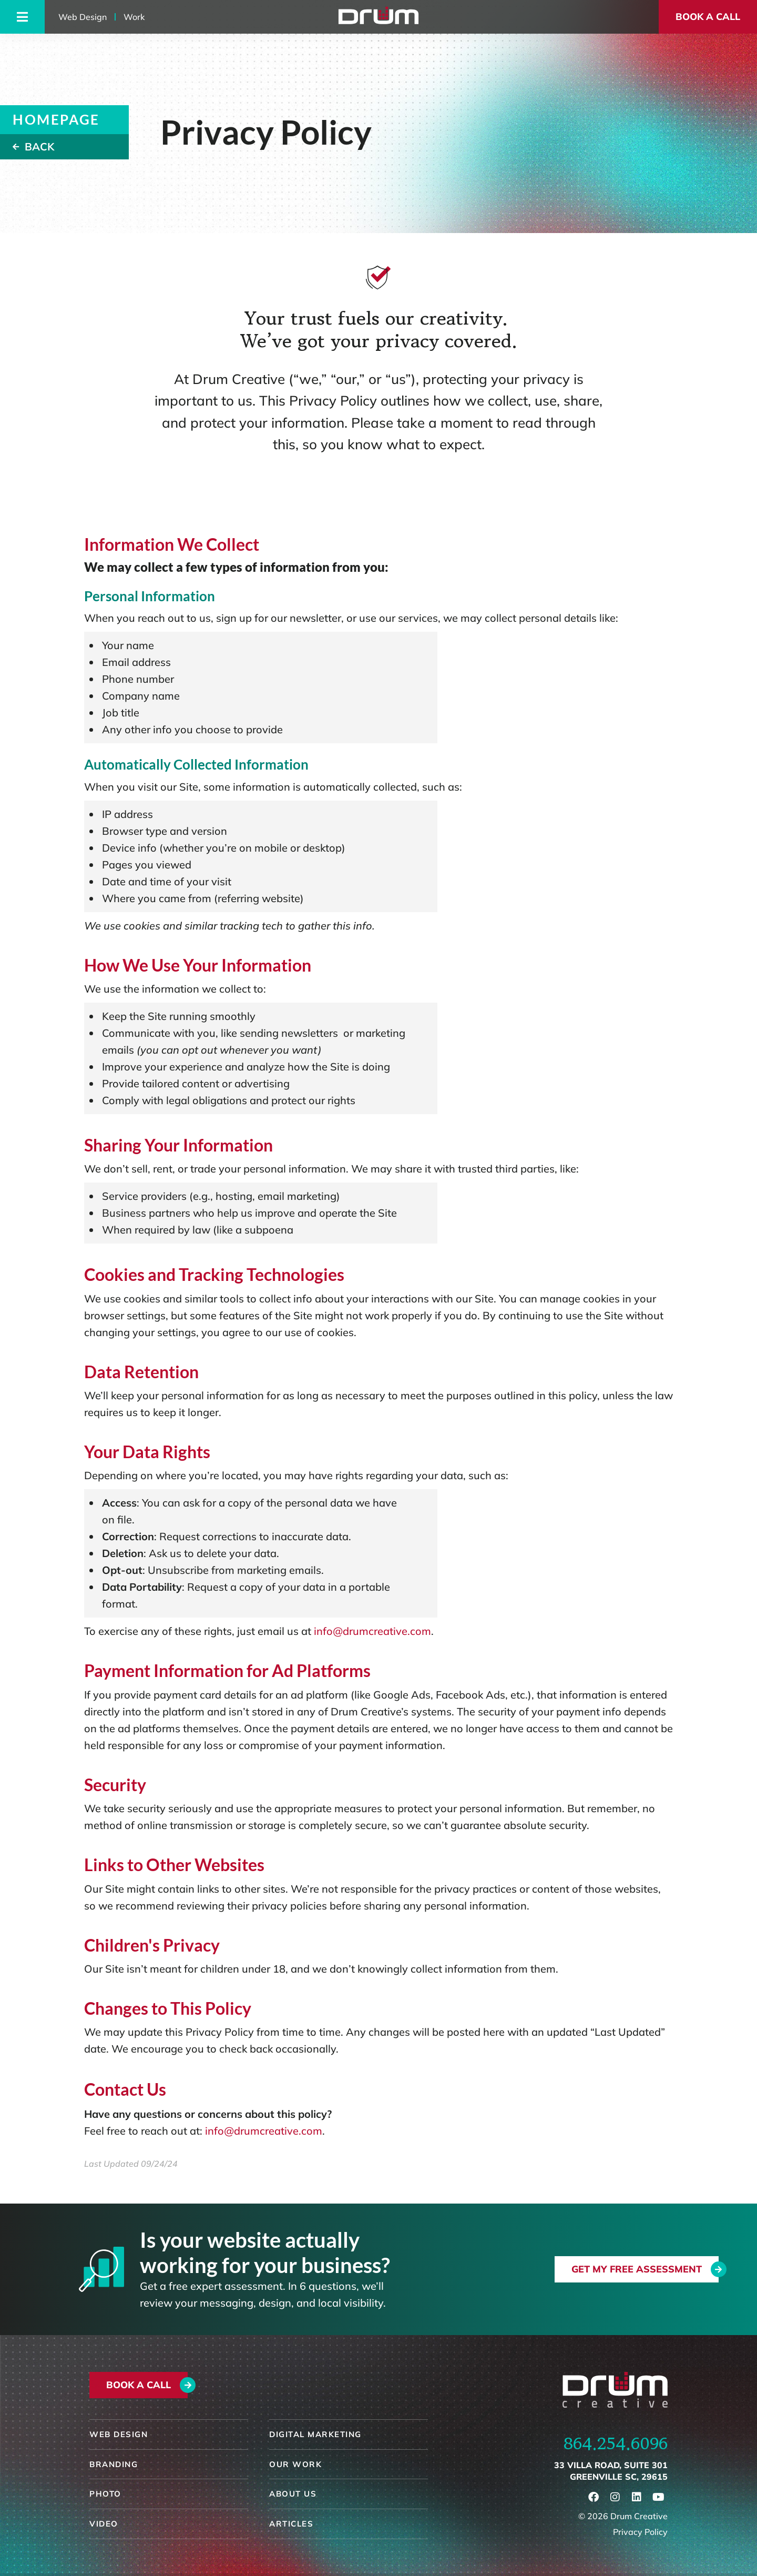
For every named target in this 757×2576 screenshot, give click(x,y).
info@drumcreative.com (372, 1631)
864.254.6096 (616, 2443)
